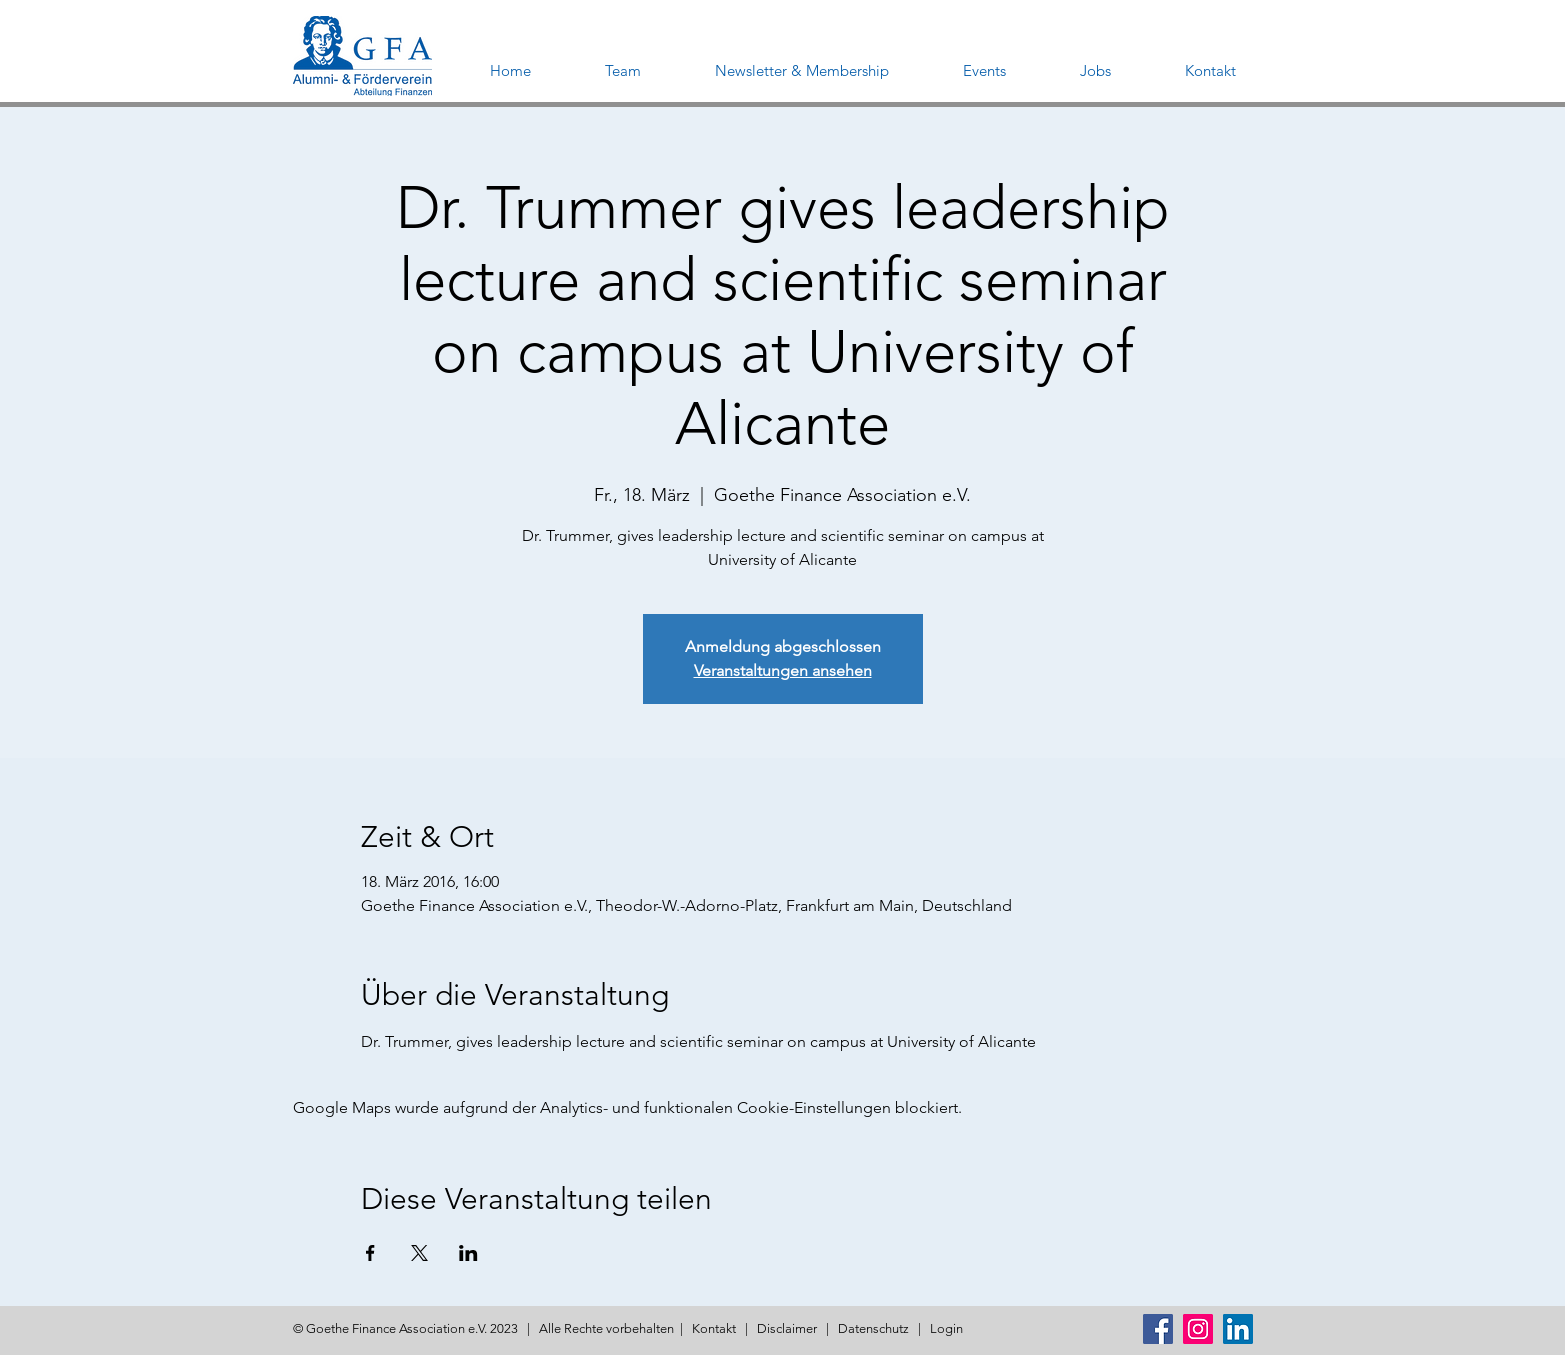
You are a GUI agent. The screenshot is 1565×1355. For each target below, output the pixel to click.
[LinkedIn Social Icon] (1238, 1329)
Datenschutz (873, 1328)
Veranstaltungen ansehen (783, 670)
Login (946, 1328)
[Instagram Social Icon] (1198, 1329)
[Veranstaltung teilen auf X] (419, 1253)
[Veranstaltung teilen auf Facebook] (370, 1253)
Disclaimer (787, 1328)
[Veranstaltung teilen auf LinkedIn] (468, 1253)
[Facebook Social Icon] (1158, 1329)
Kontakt (714, 1328)
